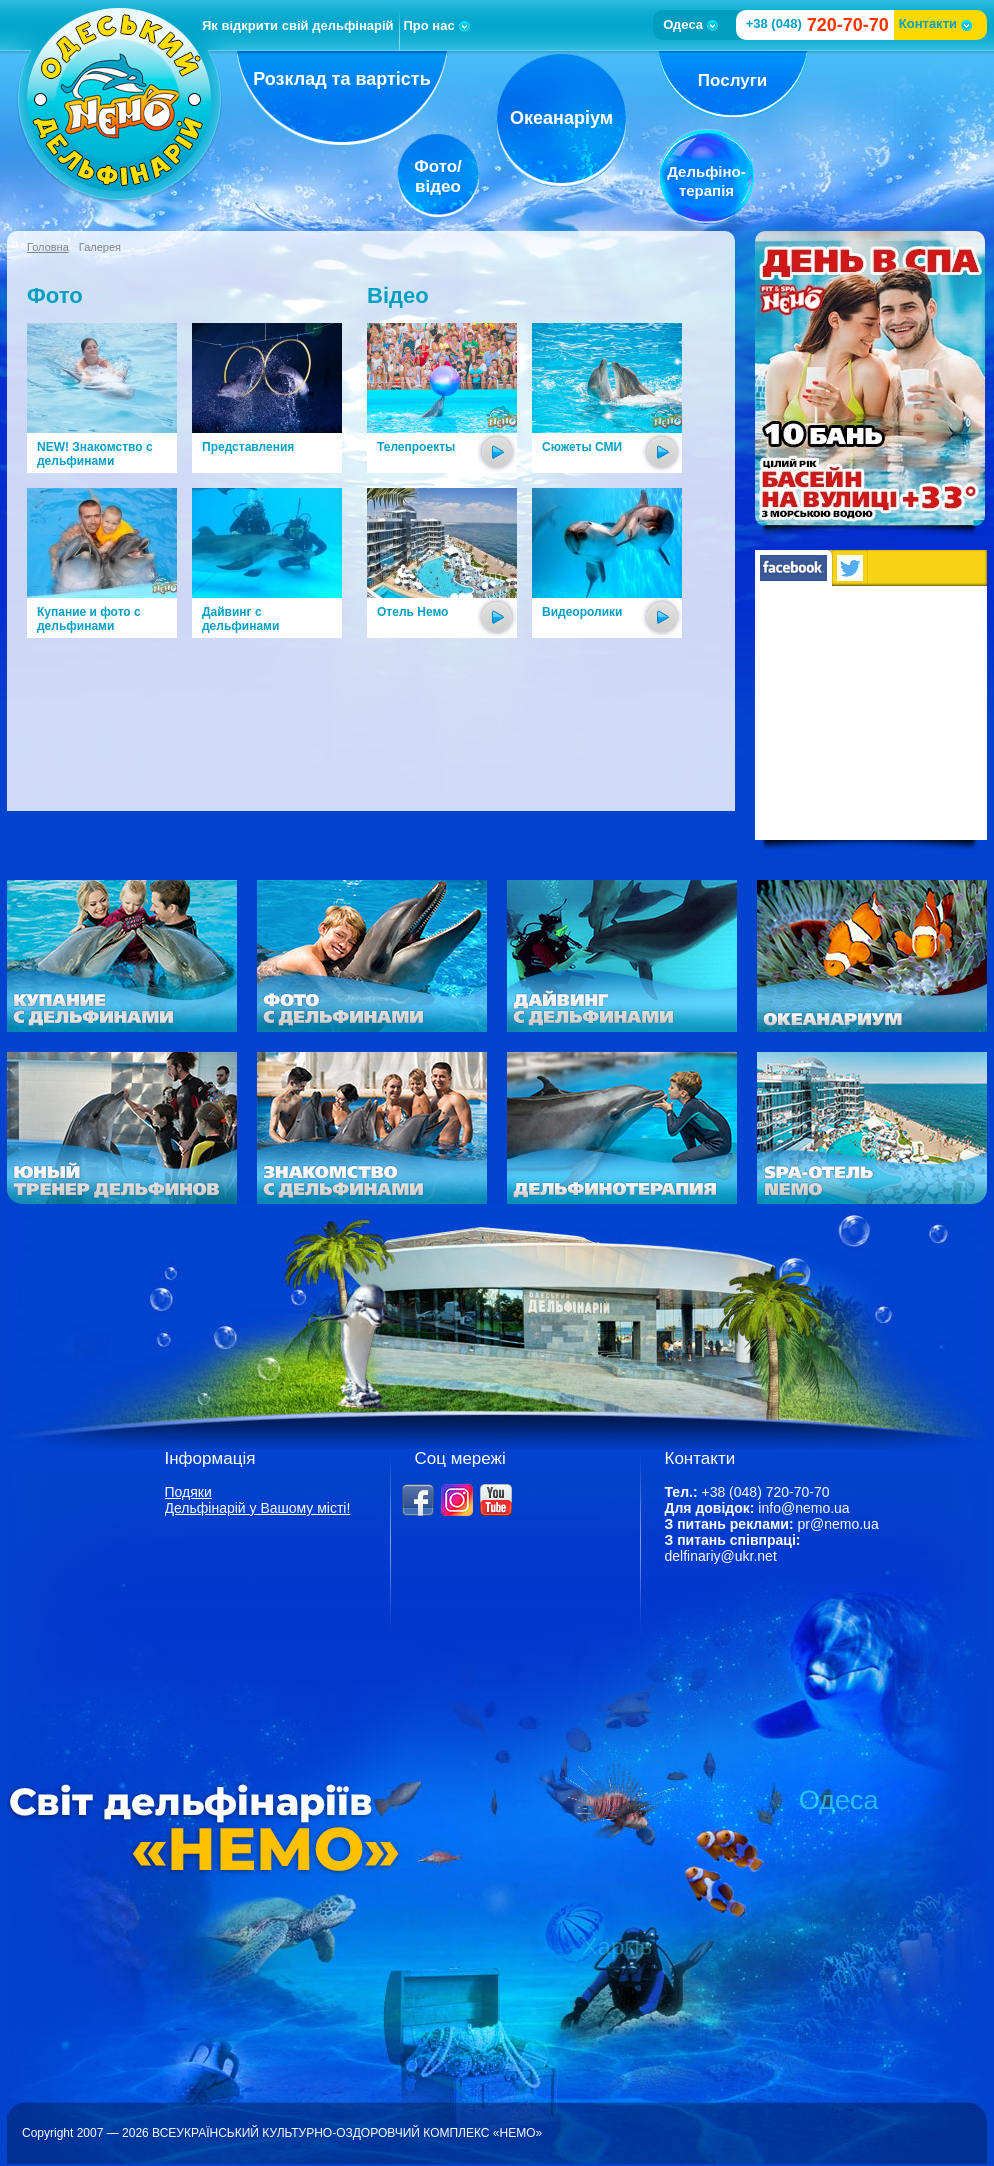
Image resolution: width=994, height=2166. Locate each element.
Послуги (732, 80)
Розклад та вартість (342, 79)
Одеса (690, 24)
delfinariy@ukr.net (721, 1556)
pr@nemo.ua (838, 1524)
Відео (398, 295)
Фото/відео (438, 176)
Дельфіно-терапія (706, 181)
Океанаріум (561, 118)
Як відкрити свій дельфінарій (298, 25)
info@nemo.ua (803, 1508)
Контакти (935, 23)
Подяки (188, 1492)
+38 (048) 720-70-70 (765, 1492)
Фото (55, 295)
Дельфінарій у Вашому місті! (258, 1508)
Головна (48, 247)
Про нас (437, 25)
